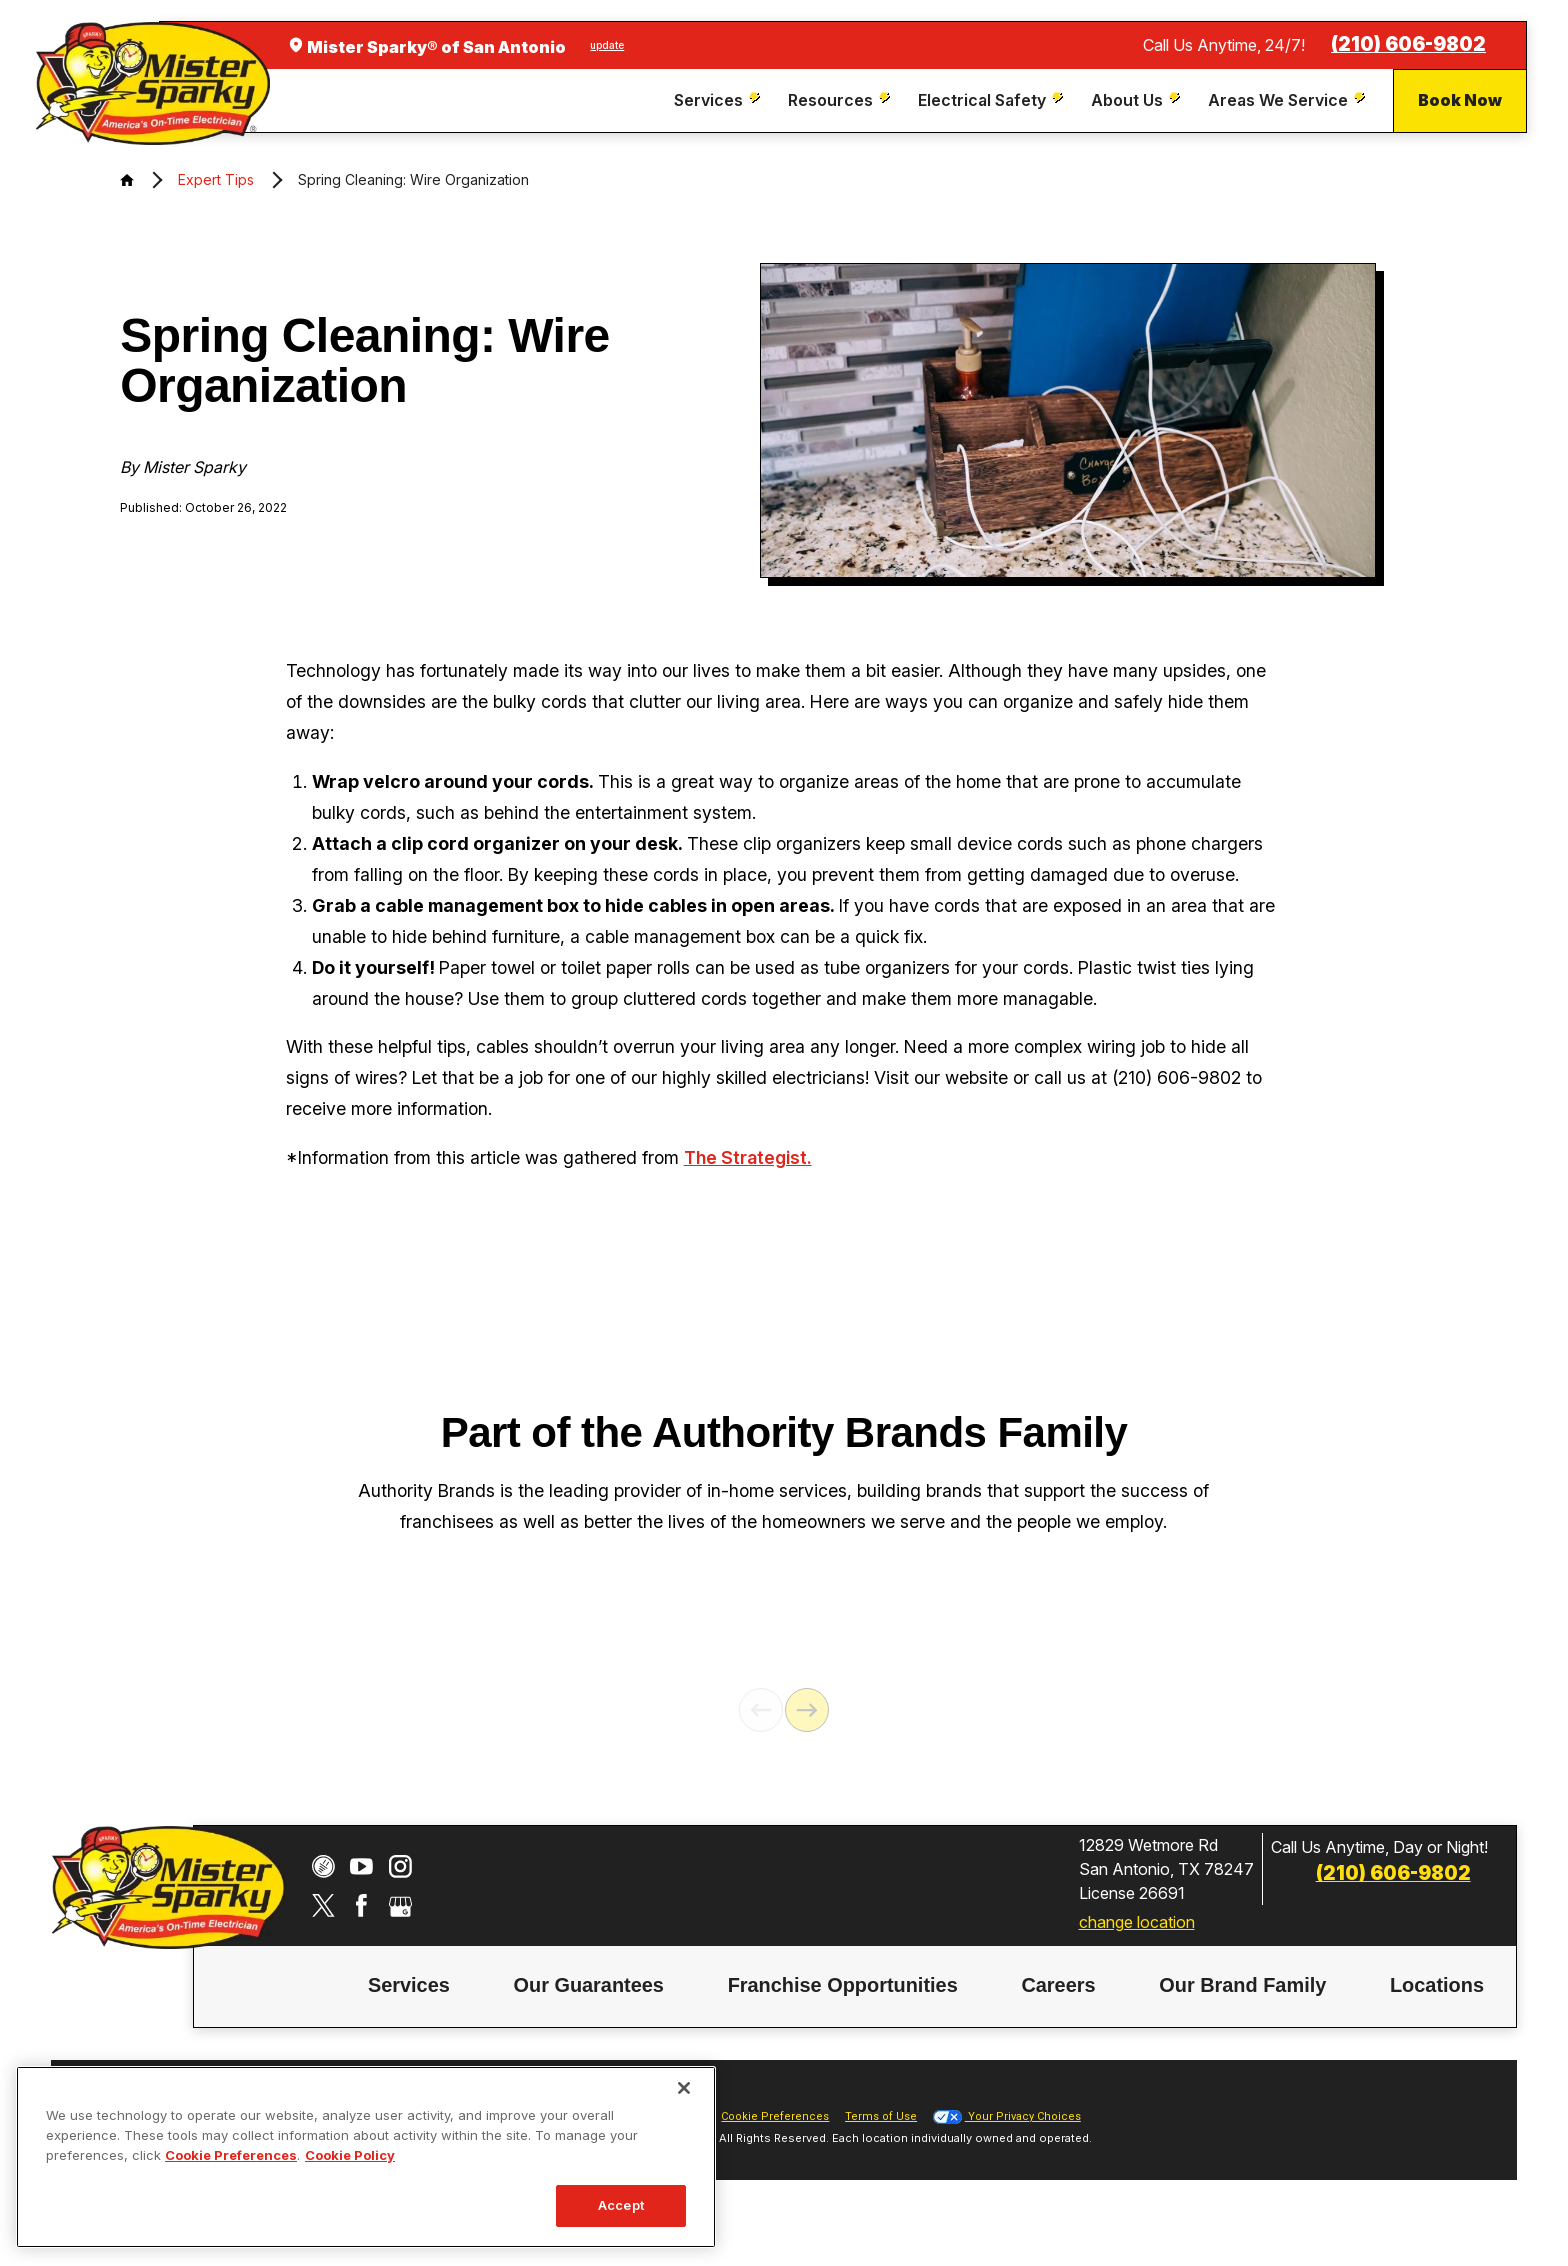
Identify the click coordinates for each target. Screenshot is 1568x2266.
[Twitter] (323, 1945)
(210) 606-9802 (1408, 44)
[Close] (684, 2088)
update (607, 45)
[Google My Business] (400, 1945)
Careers (1058, 2024)
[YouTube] (361, 1906)
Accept (621, 2205)
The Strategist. (748, 1157)
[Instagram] (400, 1906)
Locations (1437, 2024)
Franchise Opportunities (843, 2024)
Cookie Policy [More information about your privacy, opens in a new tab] (350, 2155)
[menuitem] (719, 100)
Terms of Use (881, 2156)
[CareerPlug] (323, 1906)
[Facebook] (361, 1945)
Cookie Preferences (775, 2156)
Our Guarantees (588, 2024)
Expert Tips (216, 179)
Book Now (1460, 100)
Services (409, 2024)
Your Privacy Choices (1007, 2156)
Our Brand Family (1242, 2024)
